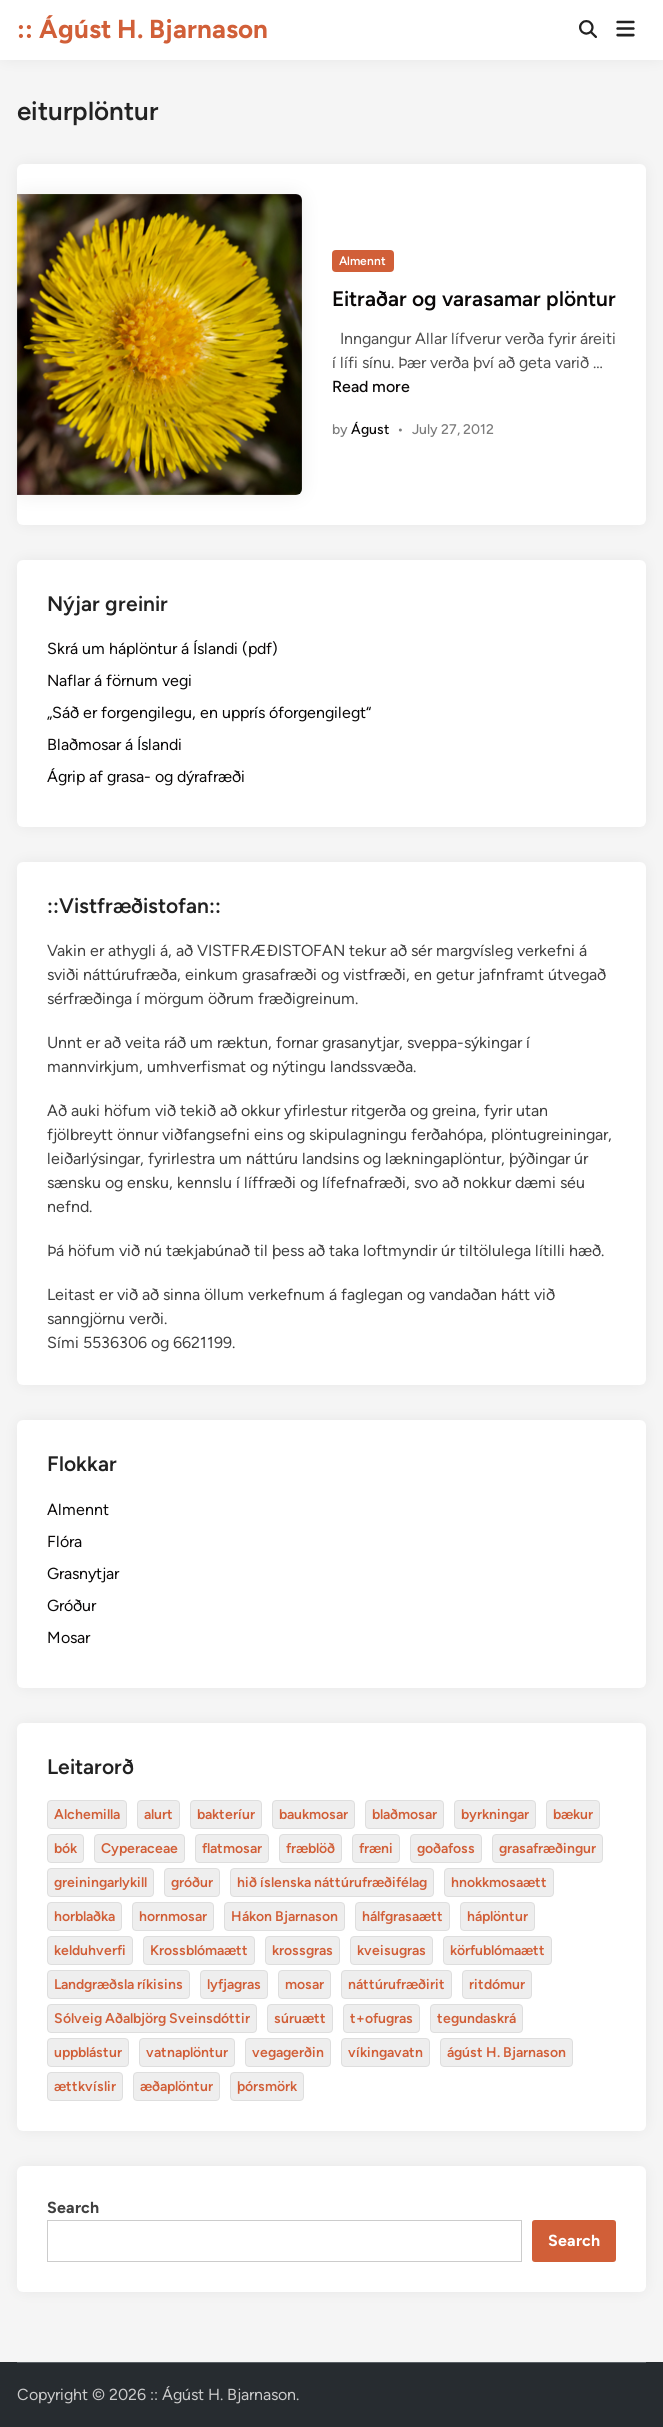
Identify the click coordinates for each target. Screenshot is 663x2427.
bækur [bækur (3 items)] (573, 1814)
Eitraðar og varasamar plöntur (474, 298)
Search (73, 2207)
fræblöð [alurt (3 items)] (310, 1848)
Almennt (362, 261)
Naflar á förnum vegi (119, 680)
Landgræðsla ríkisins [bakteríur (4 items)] (118, 1984)
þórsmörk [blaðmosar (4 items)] (267, 2086)
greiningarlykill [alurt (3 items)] (100, 1882)
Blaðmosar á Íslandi (114, 744)
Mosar (68, 1637)
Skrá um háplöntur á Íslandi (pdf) (162, 648)
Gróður (71, 1605)
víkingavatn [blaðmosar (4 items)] (385, 2052)
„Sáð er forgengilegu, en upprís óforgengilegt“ (209, 712)
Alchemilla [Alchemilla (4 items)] (87, 1814)
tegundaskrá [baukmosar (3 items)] (476, 2018)
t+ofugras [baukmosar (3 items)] (381, 2018)
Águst (370, 429)
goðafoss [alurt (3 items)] (446, 1848)
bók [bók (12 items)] (65, 1848)
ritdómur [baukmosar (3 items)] (497, 1984)
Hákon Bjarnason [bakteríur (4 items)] (284, 1916)
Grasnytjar (83, 1573)
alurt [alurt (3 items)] (158, 1814)
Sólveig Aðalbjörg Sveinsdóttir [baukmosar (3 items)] (152, 2018)
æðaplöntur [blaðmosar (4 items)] (176, 2086)
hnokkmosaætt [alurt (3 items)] (499, 1882)
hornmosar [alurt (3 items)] (173, 1916)
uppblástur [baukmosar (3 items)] (88, 2052)
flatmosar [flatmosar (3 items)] (232, 1848)
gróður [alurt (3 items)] (192, 1882)
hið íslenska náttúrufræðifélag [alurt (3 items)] (332, 1882)
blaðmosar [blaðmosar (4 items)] (404, 1814)
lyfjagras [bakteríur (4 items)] (234, 1984)
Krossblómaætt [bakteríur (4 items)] (199, 1950)
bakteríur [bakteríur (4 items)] (226, 1814)
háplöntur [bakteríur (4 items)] (497, 1916)
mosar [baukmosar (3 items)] (304, 1984)
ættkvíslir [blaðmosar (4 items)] (85, 2086)
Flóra (64, 1541)
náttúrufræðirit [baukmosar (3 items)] (396, 1984)
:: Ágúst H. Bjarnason (142, 29)
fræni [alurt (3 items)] (376, 1848)
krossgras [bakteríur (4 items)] (302, 1950)
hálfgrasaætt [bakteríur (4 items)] (402, 1916)
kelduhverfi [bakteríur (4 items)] (90, 1950)
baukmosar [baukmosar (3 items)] (313, 1814)
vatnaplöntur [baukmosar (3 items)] (187, 2052)
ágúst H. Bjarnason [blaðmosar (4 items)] (506, 2052)
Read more (371, 386)
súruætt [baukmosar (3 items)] (300, 2018)
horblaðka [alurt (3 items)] (84, 1916)
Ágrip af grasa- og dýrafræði (146, 776)
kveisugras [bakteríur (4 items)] (391, 1950)
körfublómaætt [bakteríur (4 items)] (497, 1950)
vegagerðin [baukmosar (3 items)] (288, 2052)
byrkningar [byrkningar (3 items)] (495, 1814)
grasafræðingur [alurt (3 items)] (547, 1848)
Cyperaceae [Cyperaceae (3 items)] (139, 1848)
